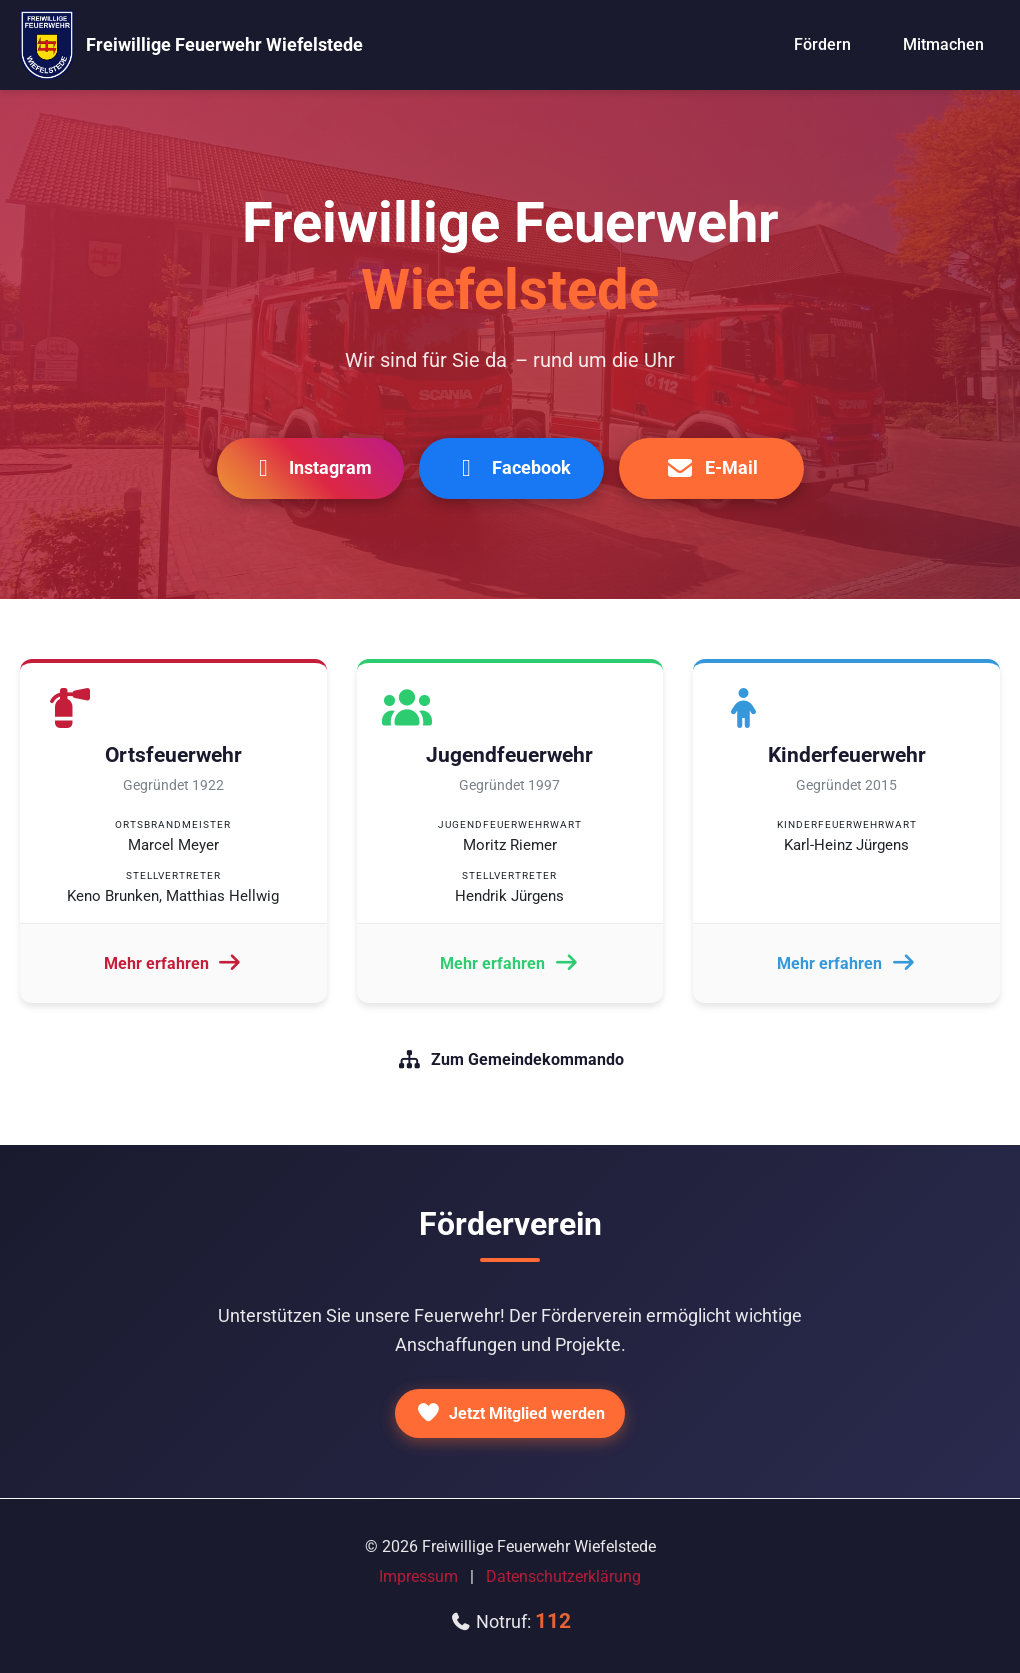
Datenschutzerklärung (563, 1576)
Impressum (418, 1576)
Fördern (822, 44)
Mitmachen (943, 44)
